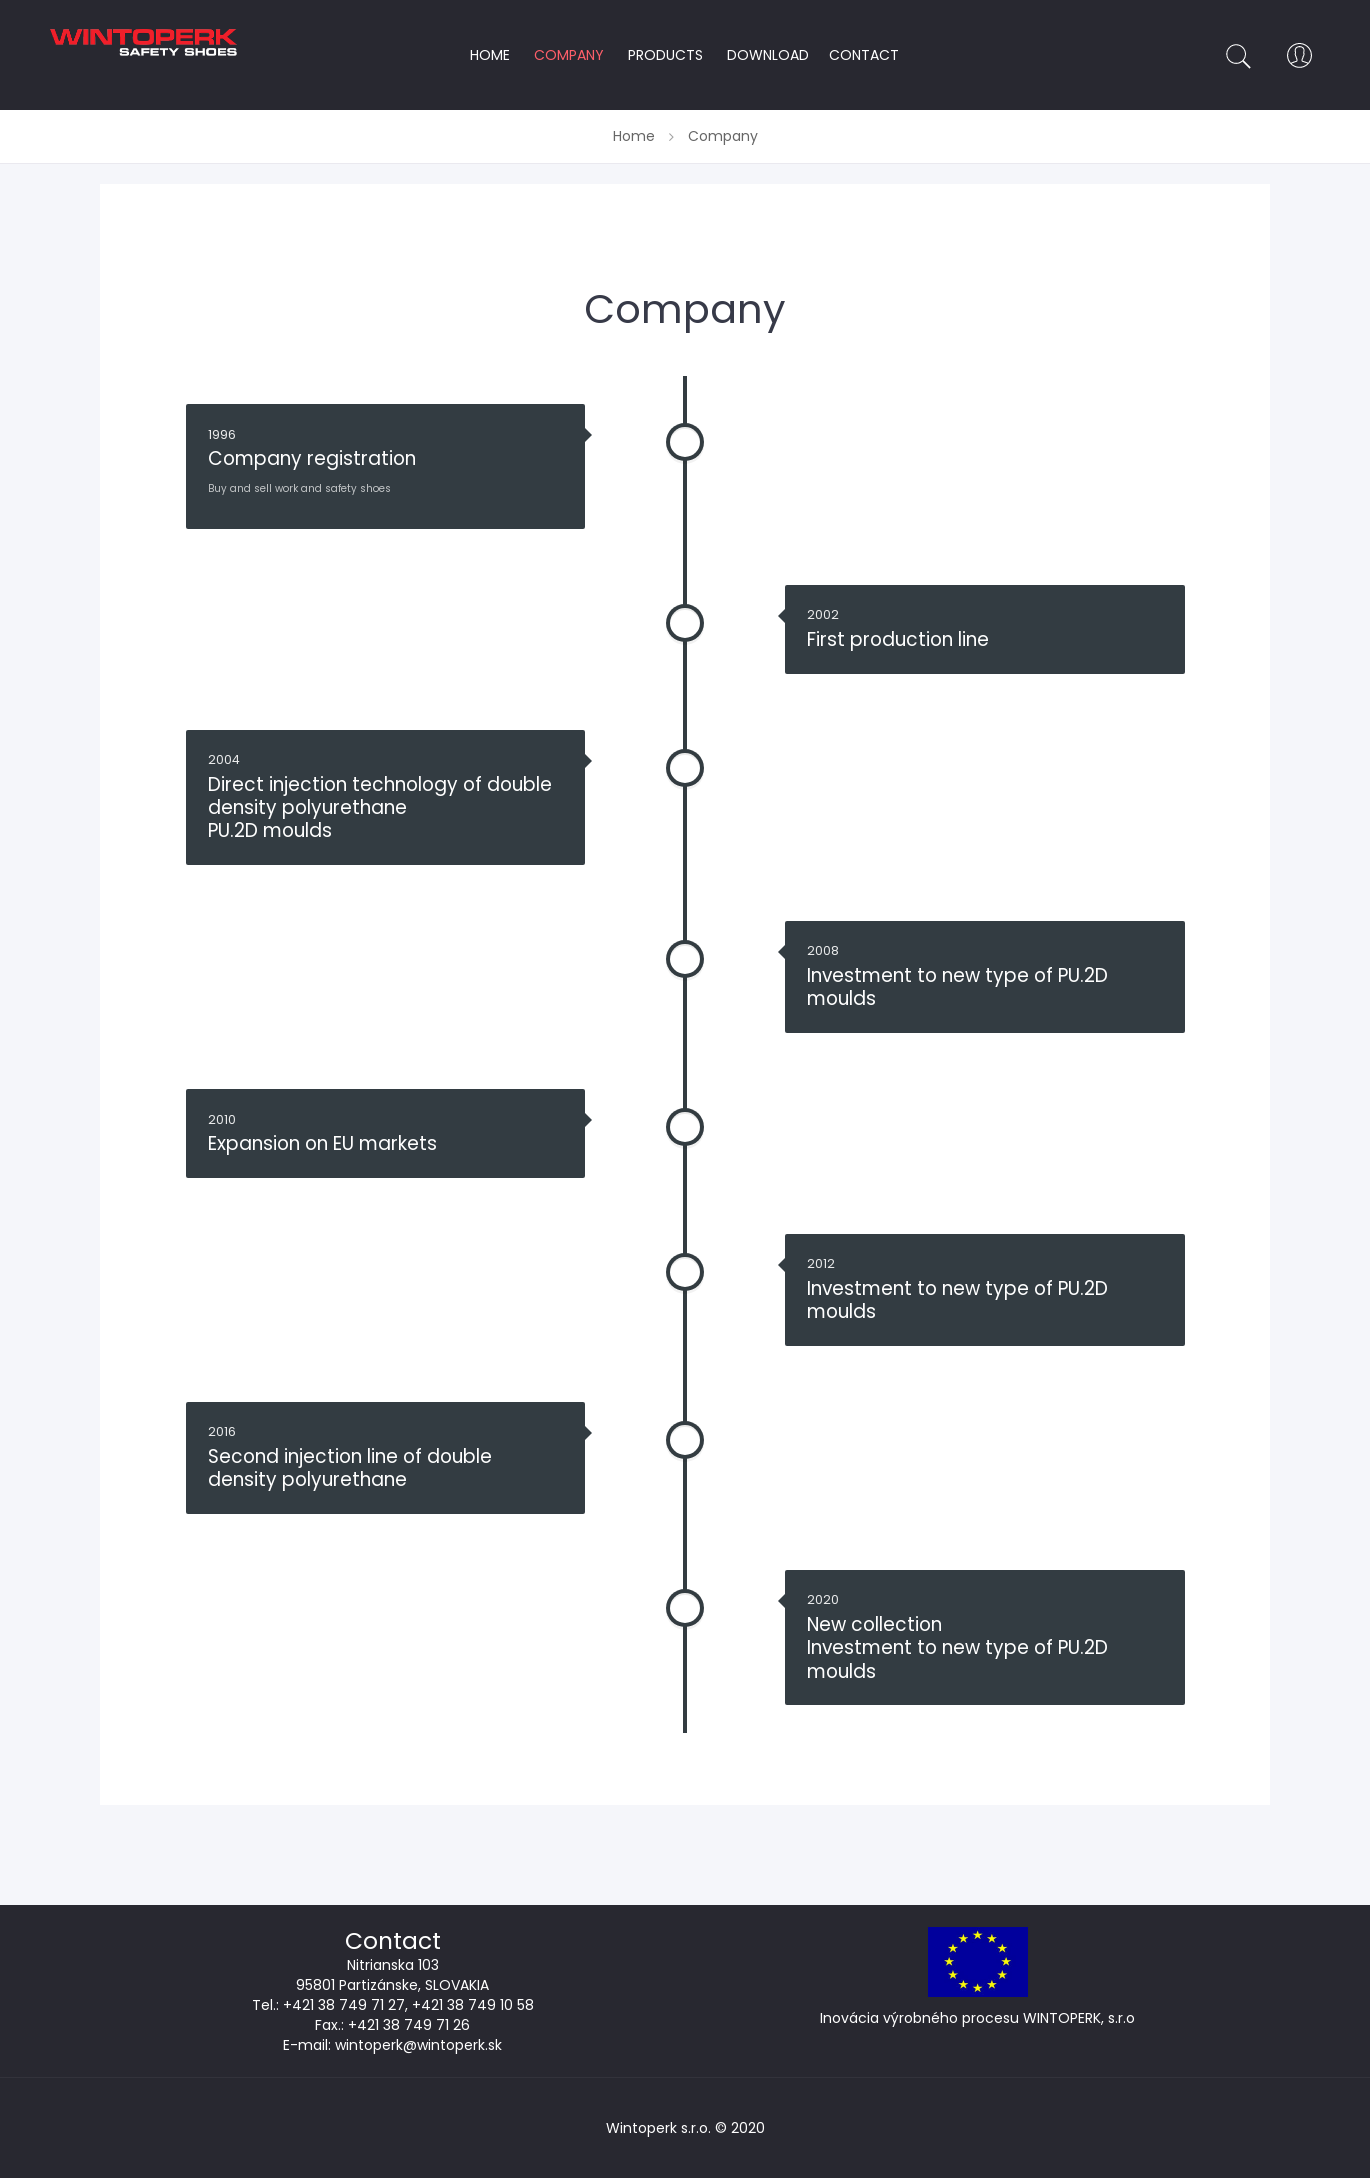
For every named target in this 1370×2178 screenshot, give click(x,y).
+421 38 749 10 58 (473, 2005)
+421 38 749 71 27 (344, 2005)
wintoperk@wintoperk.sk (418, 2045)
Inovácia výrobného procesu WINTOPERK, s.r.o (977, 2018)
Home (636, 136)
